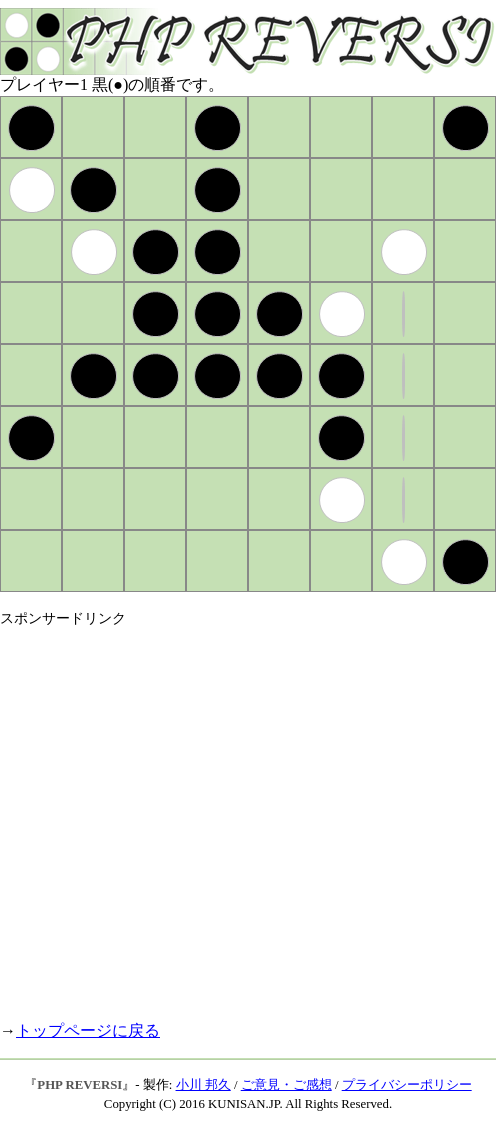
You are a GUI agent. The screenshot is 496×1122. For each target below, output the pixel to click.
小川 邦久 (203, 1085)
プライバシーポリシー (407, 1085)
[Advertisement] (187, 815)
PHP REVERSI (79, 1085)
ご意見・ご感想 (286, 1085)
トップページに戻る (88, 1030)
